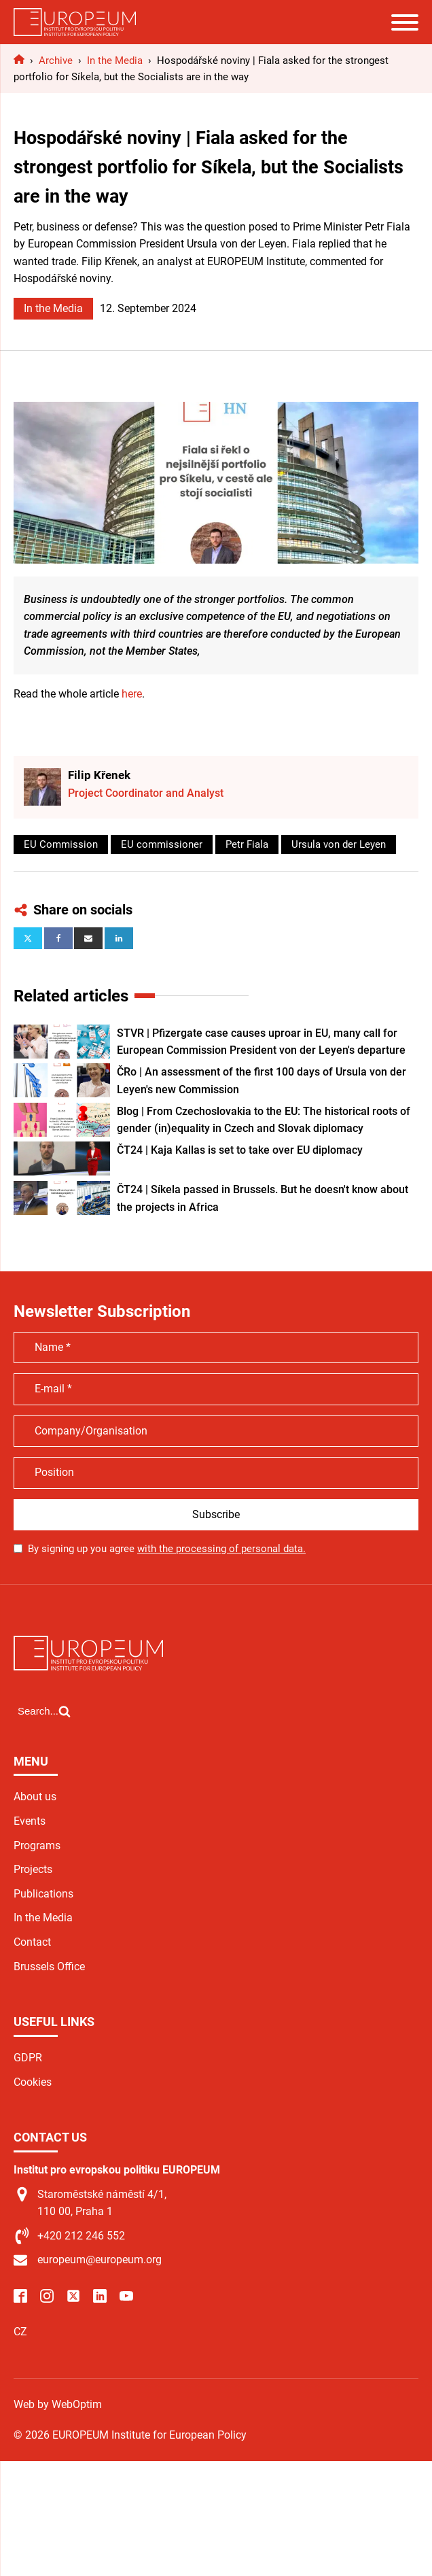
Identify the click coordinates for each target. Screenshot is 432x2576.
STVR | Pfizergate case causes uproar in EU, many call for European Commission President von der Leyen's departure (261, 1042)
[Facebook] (58, 938)
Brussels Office (49, 1966)
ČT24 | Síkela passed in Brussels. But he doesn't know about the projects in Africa (262, 1198)
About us (35, 1796)
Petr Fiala (247, 844)
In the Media (53, 308)
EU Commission (61, 844)
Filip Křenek (99, 775)
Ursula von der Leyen (338, 844)
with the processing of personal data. (221, 1549)
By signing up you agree (167, 1549)
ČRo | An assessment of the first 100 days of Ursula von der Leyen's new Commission (261, 1080)
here (132, 693)
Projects (33, 1869)
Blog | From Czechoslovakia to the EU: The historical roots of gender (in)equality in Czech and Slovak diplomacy (263, 1120)
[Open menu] (404, 22)
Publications (43, 1893)
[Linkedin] (119, 938)
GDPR (28, 2057)
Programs (37, 1845)
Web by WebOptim (58, 2404)
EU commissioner (161, 844)
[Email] (88, 938)
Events (30, 1821)
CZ (20, 2331)
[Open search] (44, 1711)
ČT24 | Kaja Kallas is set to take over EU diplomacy (240, 1150)
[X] (28, 938)
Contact (32, 1942)
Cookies (33, 2082)
